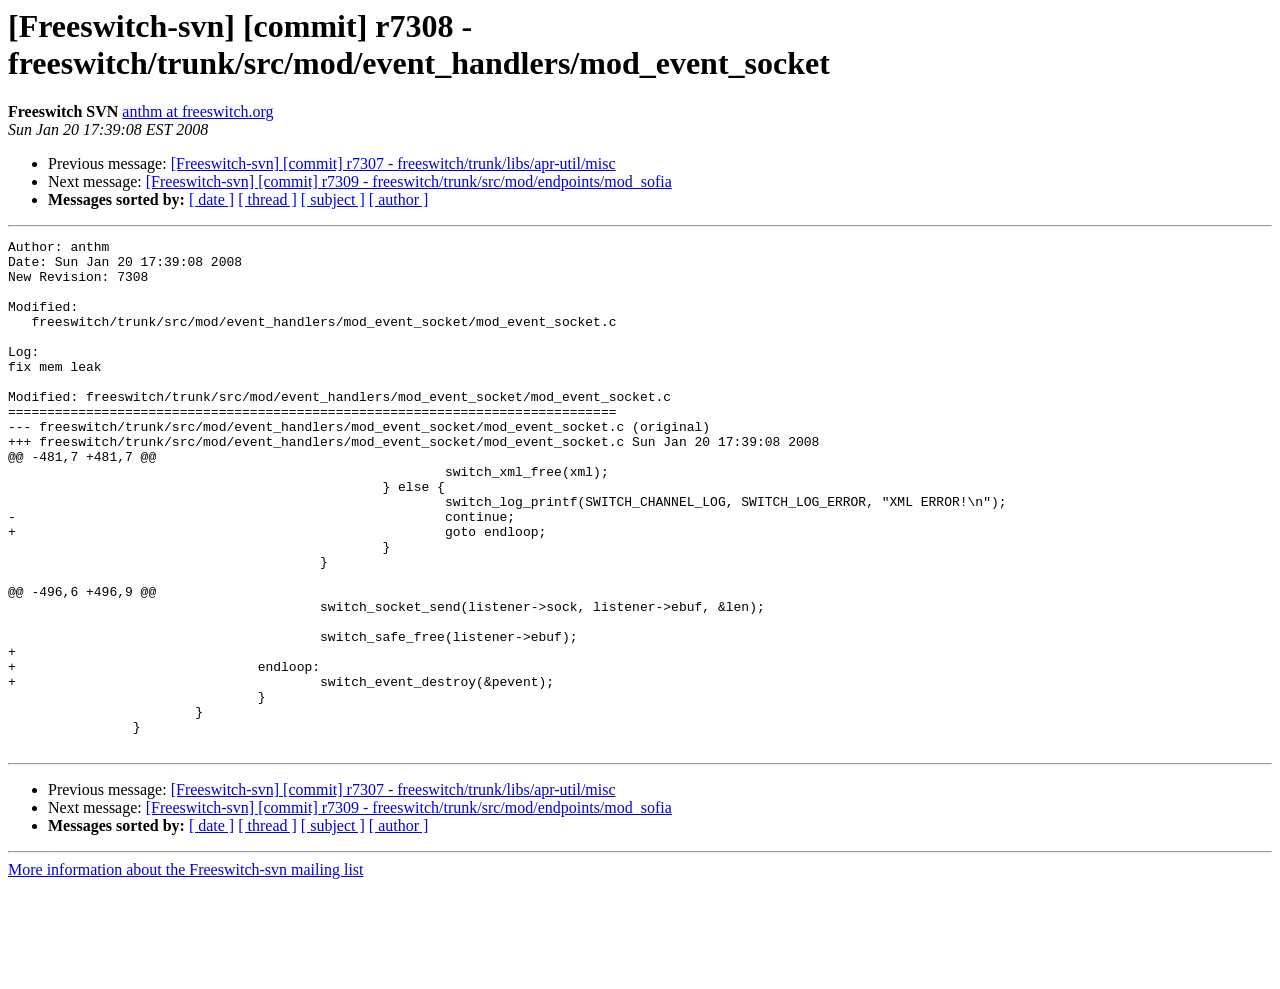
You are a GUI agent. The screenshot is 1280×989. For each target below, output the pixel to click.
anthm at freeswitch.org (197, 111)
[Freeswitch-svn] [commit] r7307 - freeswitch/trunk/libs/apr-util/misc (393, 163)
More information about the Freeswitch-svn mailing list (186, 971)
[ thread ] (267, 199)
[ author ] (399, 199)
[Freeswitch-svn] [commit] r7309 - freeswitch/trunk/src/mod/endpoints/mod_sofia (409, 181)
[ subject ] (333, 199)
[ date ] (211, 199)
